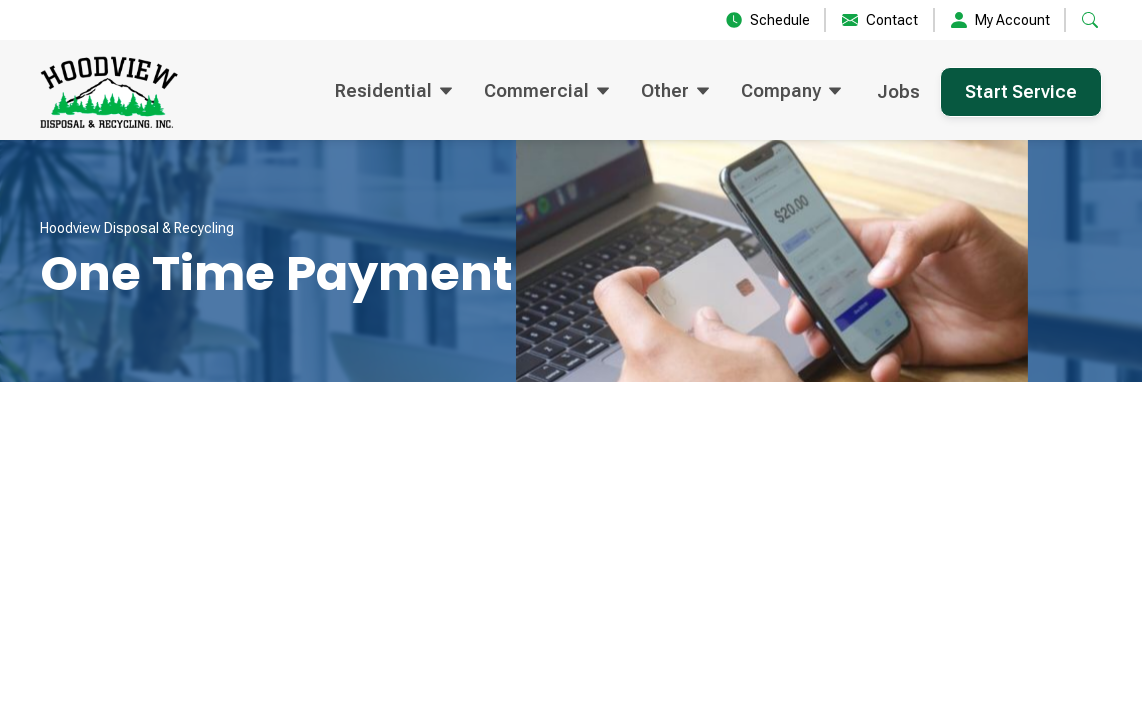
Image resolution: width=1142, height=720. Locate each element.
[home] (109, 92)
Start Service (1021, 91)
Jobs (898, 91)
